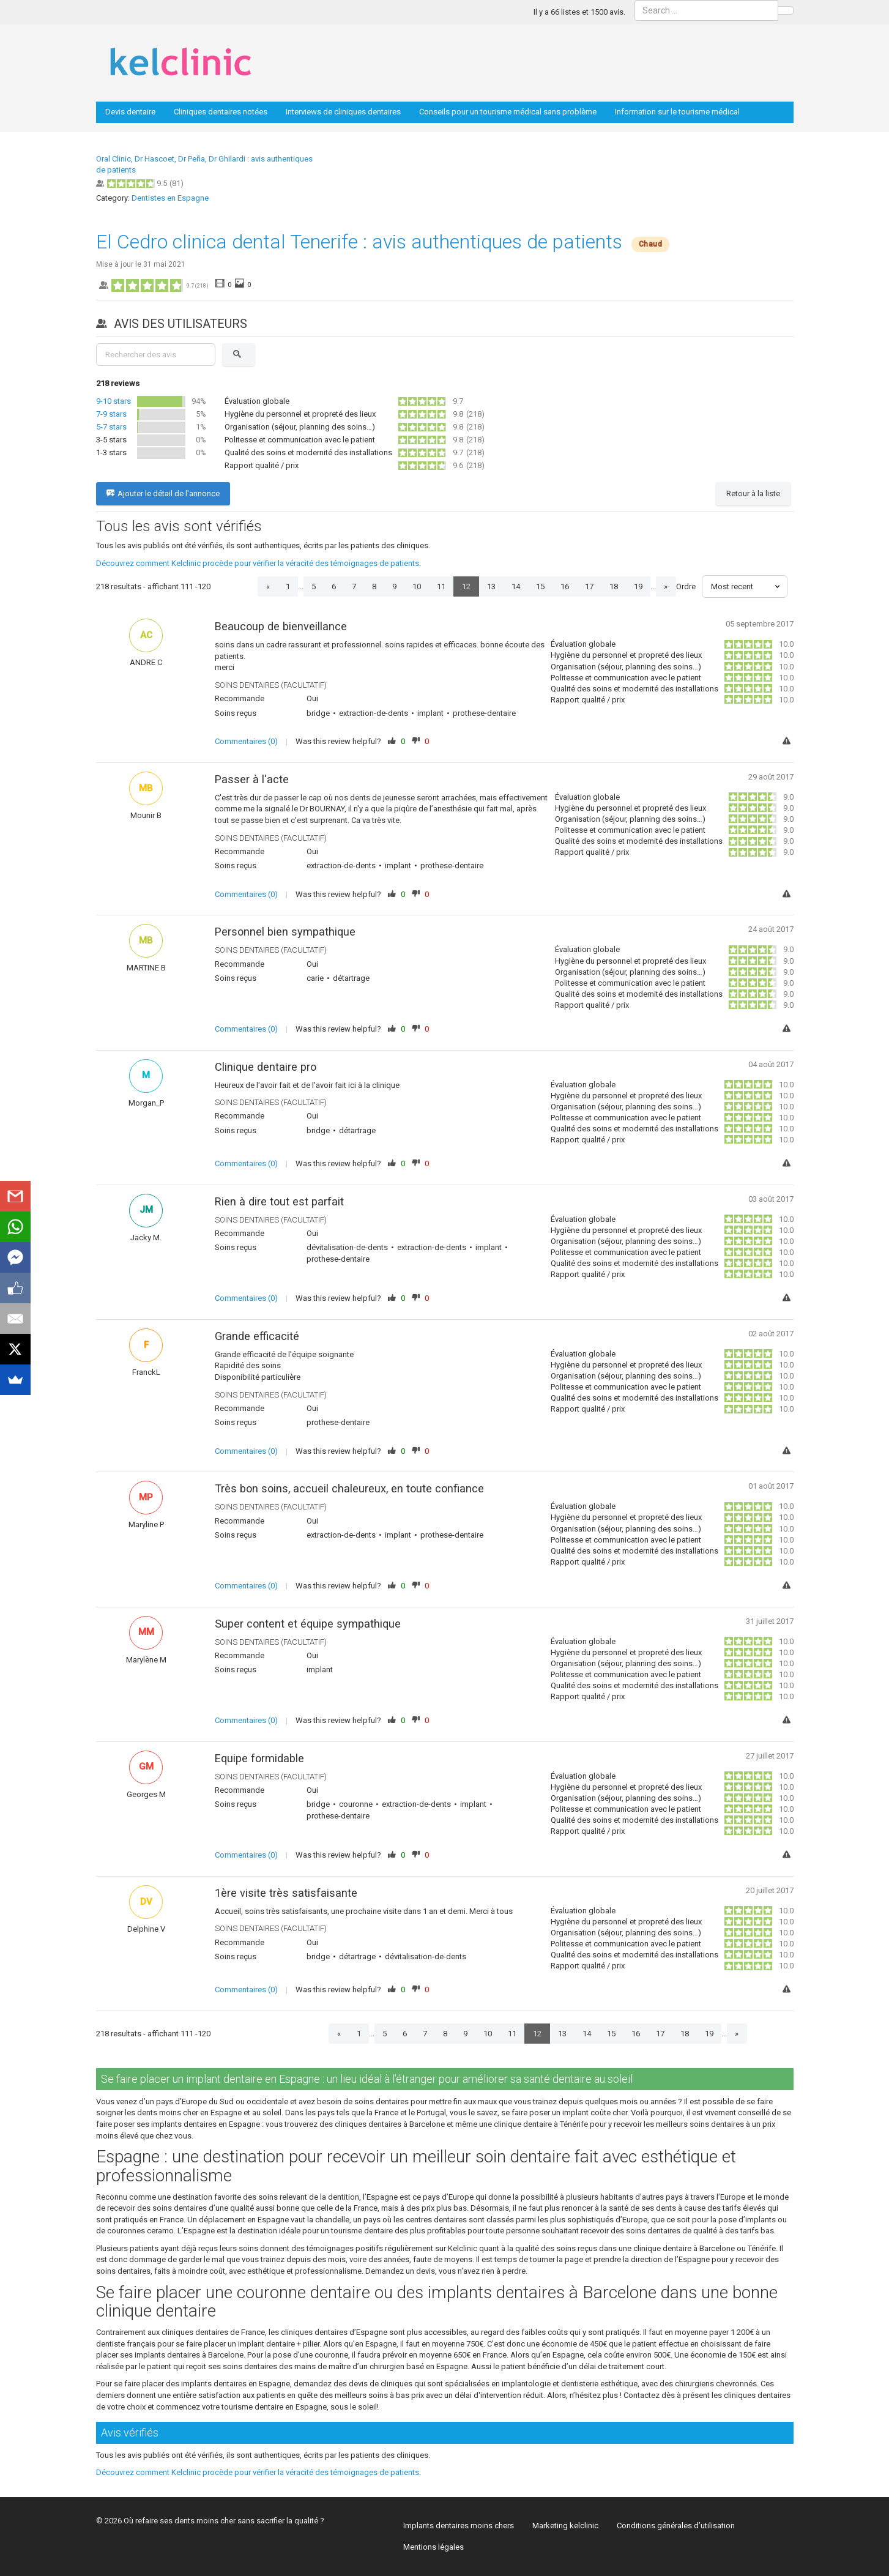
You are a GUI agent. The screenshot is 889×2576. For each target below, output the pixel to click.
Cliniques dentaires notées (220, 111)
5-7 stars (111, 426)
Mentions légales (433, 2547)
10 (416, 586)
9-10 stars (113, 401)
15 (540, 586)
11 (441, 586)
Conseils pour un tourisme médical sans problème (508, 111)
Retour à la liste (753, 493)
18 (613, 586)
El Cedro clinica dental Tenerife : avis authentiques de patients (359, 241)
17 (589, 586)
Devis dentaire (130, 111)
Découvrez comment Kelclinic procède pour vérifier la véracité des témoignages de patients (257, 563)
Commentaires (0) (246, 741)
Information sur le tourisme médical (677, 111)
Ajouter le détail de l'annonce (163, 494)
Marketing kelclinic (565, 2525)
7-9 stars (111, 414)
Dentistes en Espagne (170, 198)
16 (564, 586)
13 (491, 586)
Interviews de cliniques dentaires (343, 111)
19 (638, 586)
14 (515, 586)
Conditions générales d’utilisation (676, 2525)
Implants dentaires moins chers (458, 2525)
